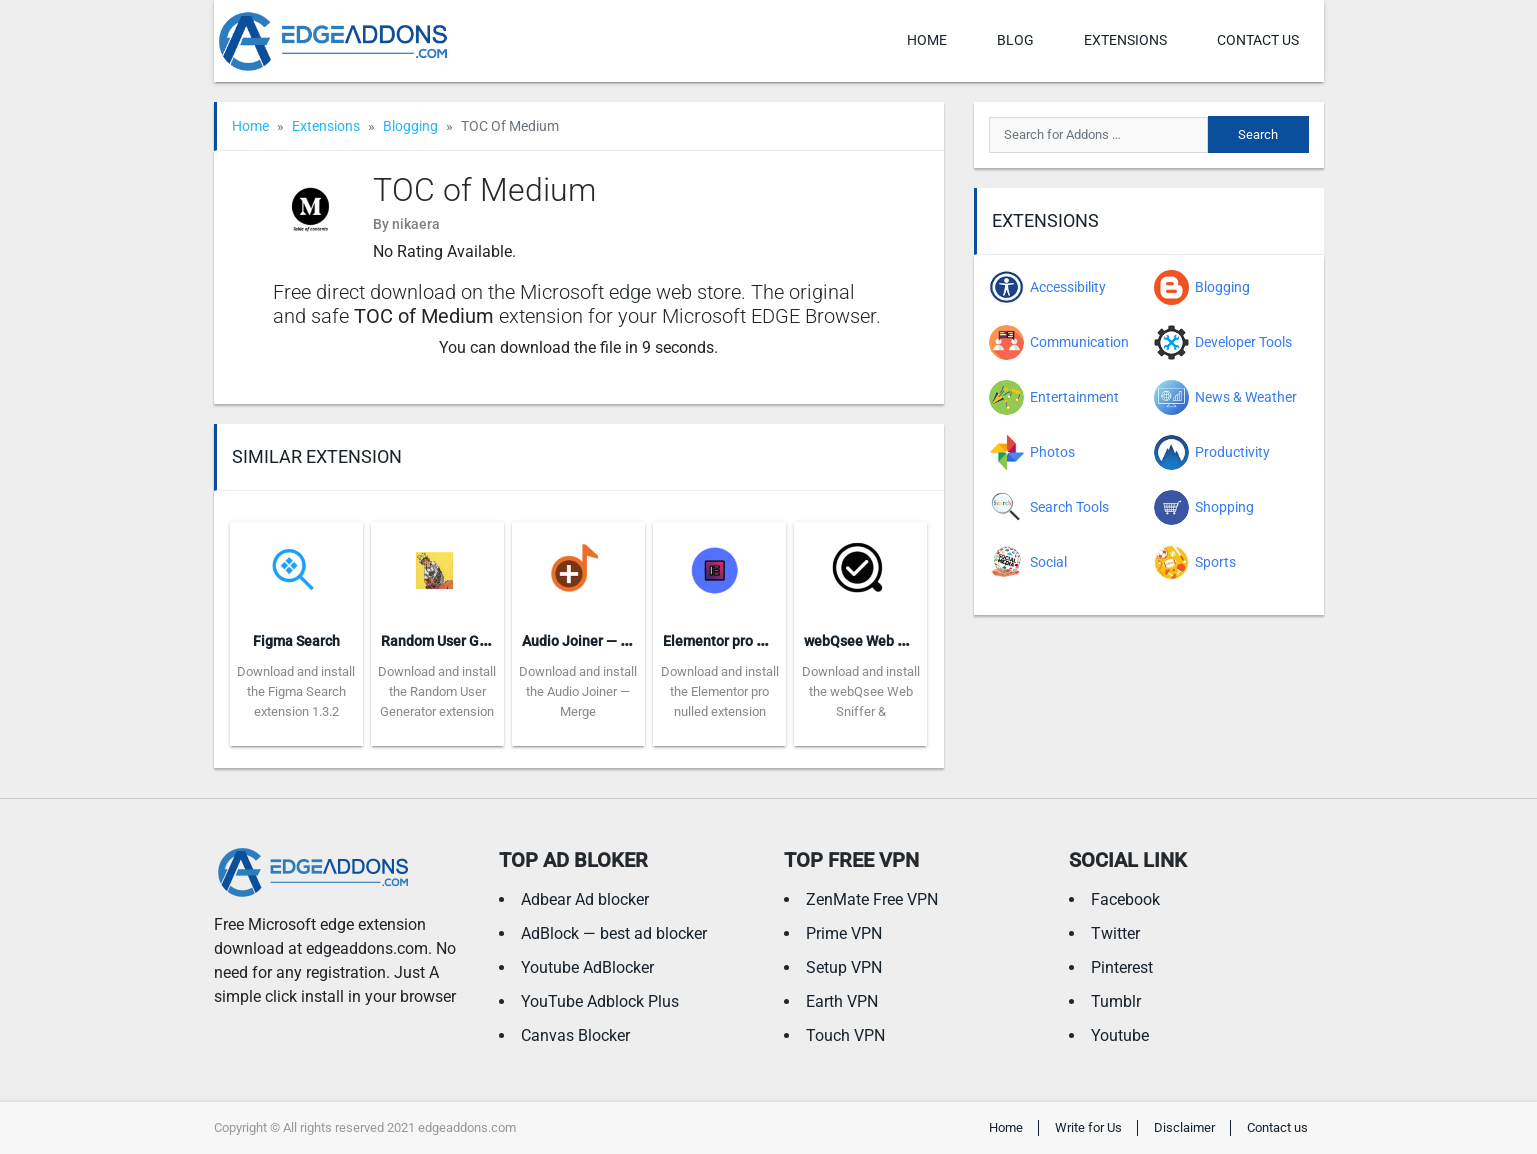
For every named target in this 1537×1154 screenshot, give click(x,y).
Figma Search (296, 641)
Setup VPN (844, 967)
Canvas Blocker (575, 1035)
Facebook (1125, 899)
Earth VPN (842, 1001)
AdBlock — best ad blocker (614, 933)
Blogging (410, 126)
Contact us (1258, 40)
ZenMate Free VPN (872, 899)
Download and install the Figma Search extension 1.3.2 (296, 691)
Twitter (1115, 933)
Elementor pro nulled (729, 641)
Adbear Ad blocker (585, 899)
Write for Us (1088, 1127)
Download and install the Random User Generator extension (437, 691)
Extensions (1125, 40)
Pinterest (1122, 967)
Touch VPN (845, 1035)
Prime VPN (844, 933)
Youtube (1120, 1035)
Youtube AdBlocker (587, 967)
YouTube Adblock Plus (600, 1001)
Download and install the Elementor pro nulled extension (720, 691)
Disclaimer (1184, 1127)
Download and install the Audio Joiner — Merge (578, 691)
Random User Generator (457, 641)
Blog (1015, 40)
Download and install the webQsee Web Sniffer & (861, 691)
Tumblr (1116, 1001)
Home (927, 40)
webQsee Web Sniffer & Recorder (908, 641)
